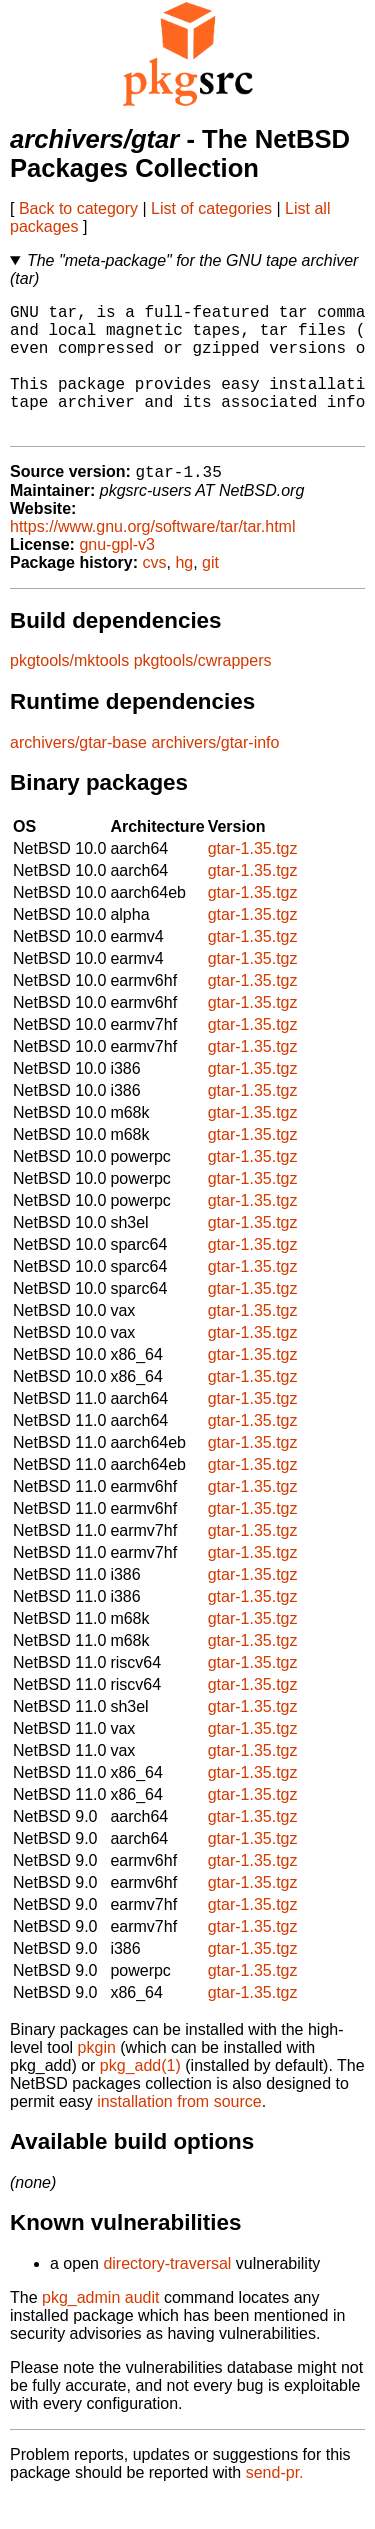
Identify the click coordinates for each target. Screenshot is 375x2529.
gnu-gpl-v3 (117, 575)
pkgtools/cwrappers (203, 691)
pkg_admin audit (100, 2328)
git (210, 593)
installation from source (179, 2132)
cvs (155, 593)
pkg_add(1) (140, 2096)
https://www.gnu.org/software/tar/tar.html (152, 557)
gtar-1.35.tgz (253, 879)
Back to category (78, 208)
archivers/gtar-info (215, 773)
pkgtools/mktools (69, 691)
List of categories (211, 208)
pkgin (97, 2078)
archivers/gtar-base (78, 773)
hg (184, 593)
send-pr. (275, 2503)
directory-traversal (167, 2294)
